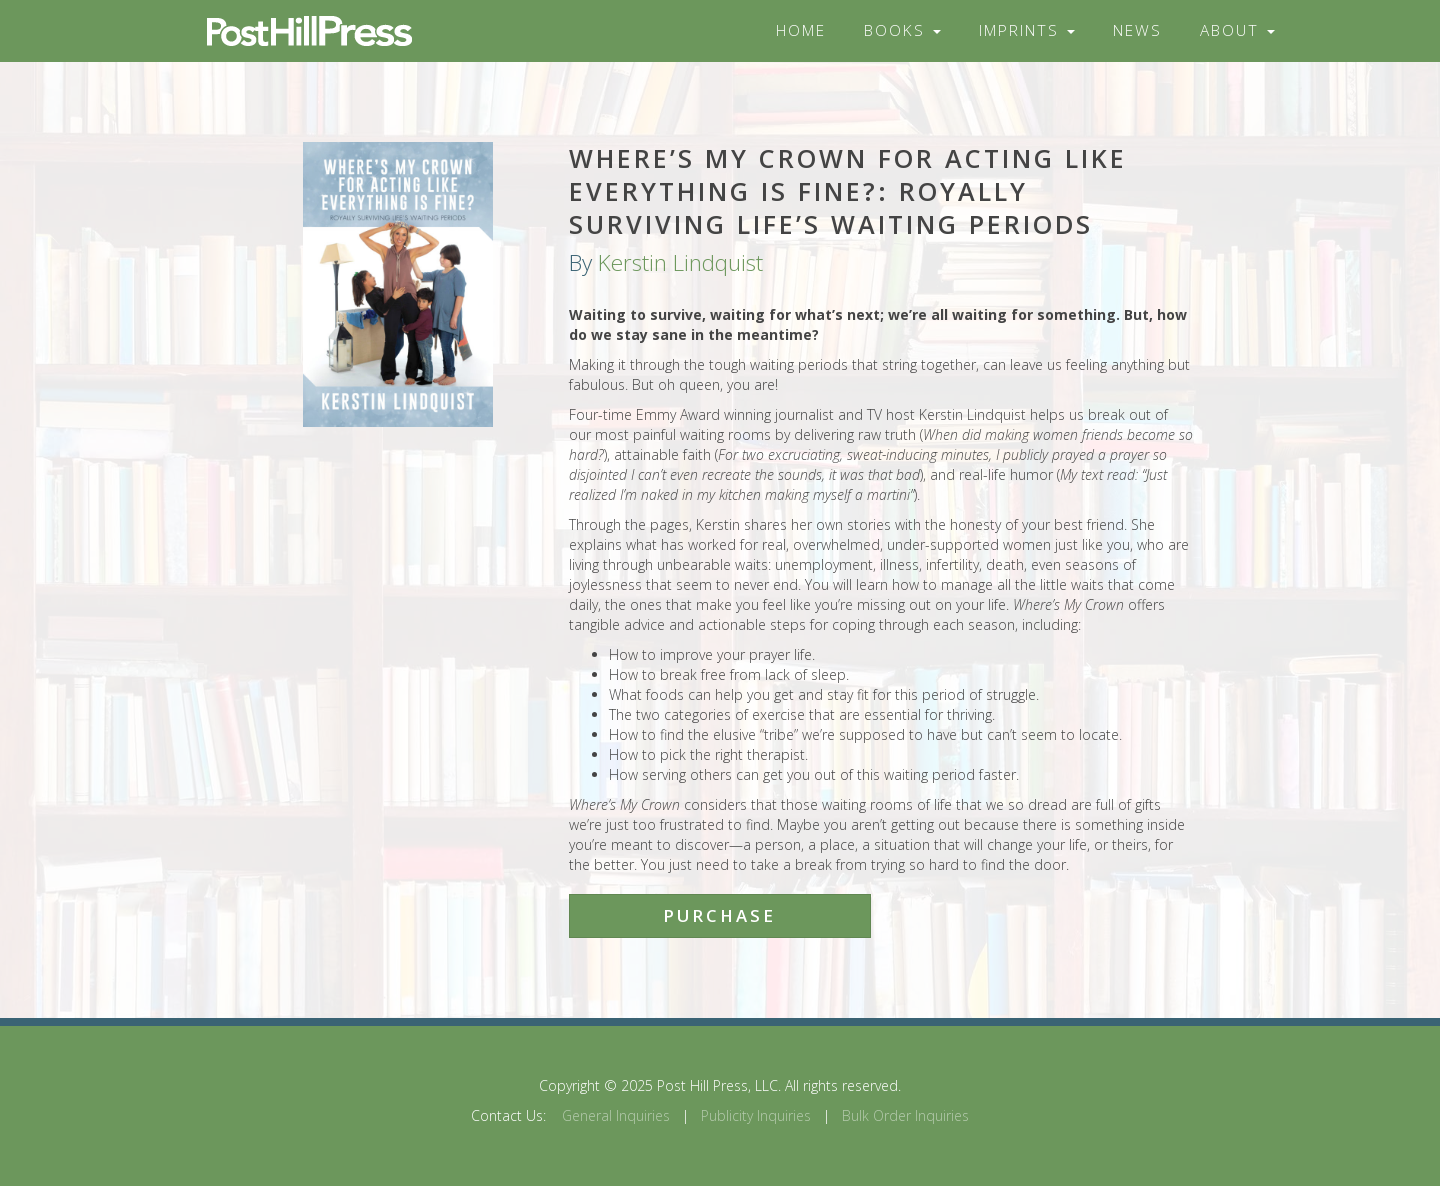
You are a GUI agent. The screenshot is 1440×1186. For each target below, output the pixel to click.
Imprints (1027, 30)
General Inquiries (616, 1115)
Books (902, 30)
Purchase (719, 915)
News (1137, 30)
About (1237, 30)
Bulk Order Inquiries (905, 1115)
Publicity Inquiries (756, 1115)
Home (801, 30)
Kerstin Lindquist (680, 262)
